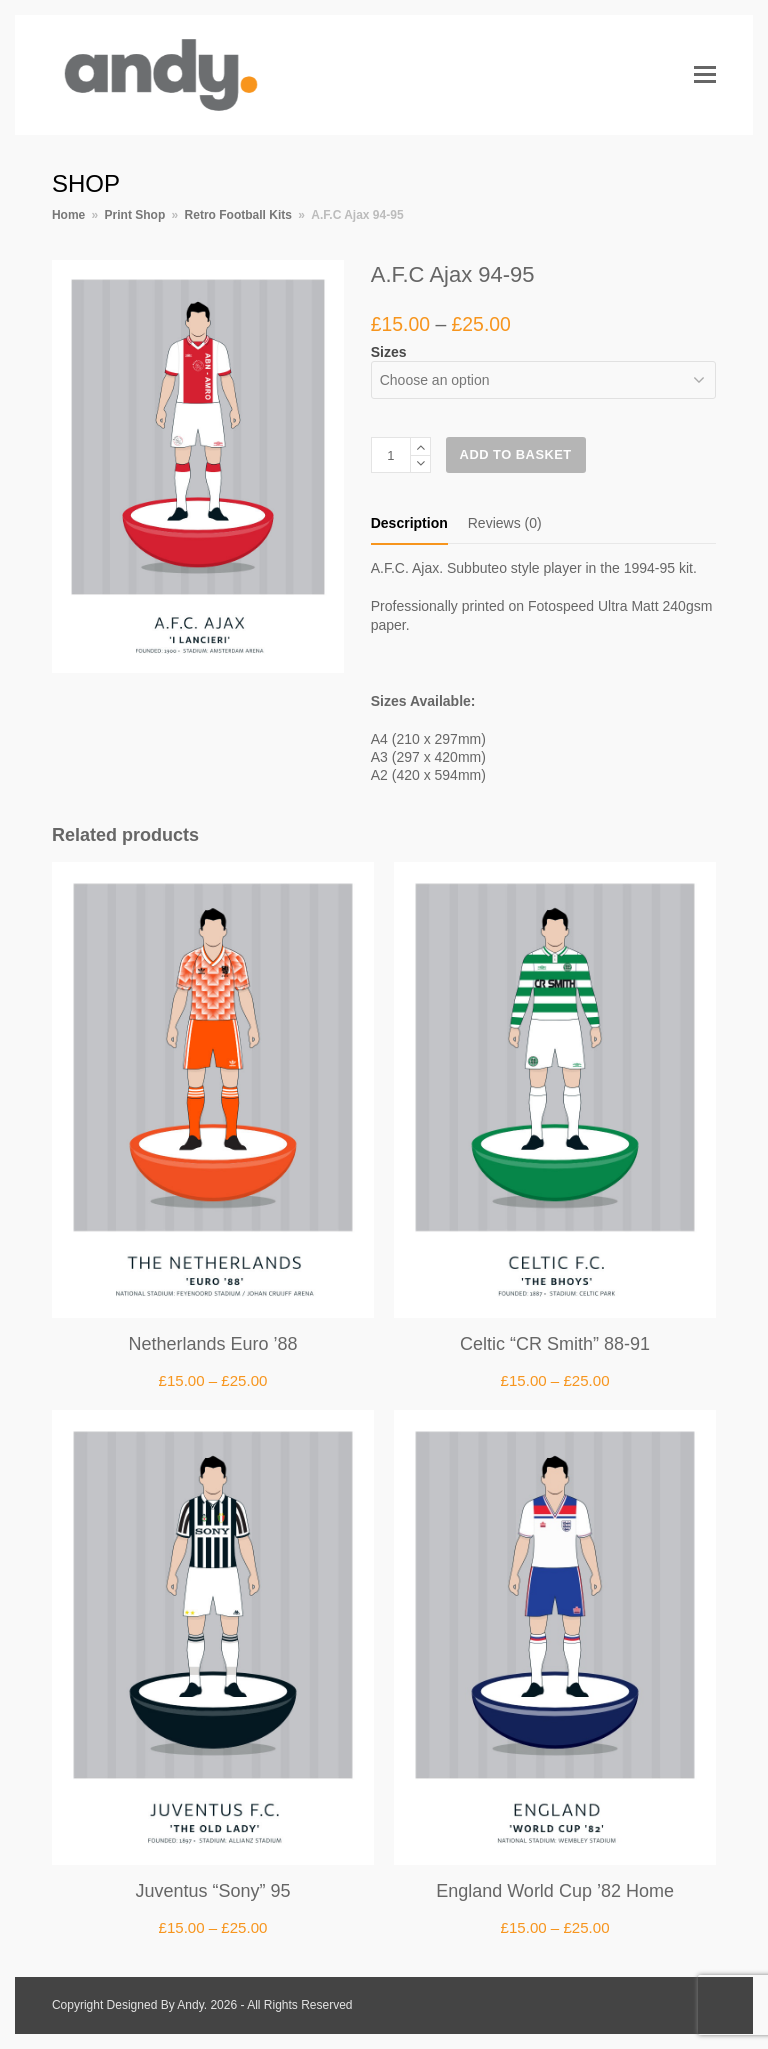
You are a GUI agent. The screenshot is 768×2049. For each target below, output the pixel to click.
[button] (705, 75)
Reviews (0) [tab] (505, 523)
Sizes (389, 352)
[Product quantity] (391, 455)
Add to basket (516, 454)
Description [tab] (409, 523)
